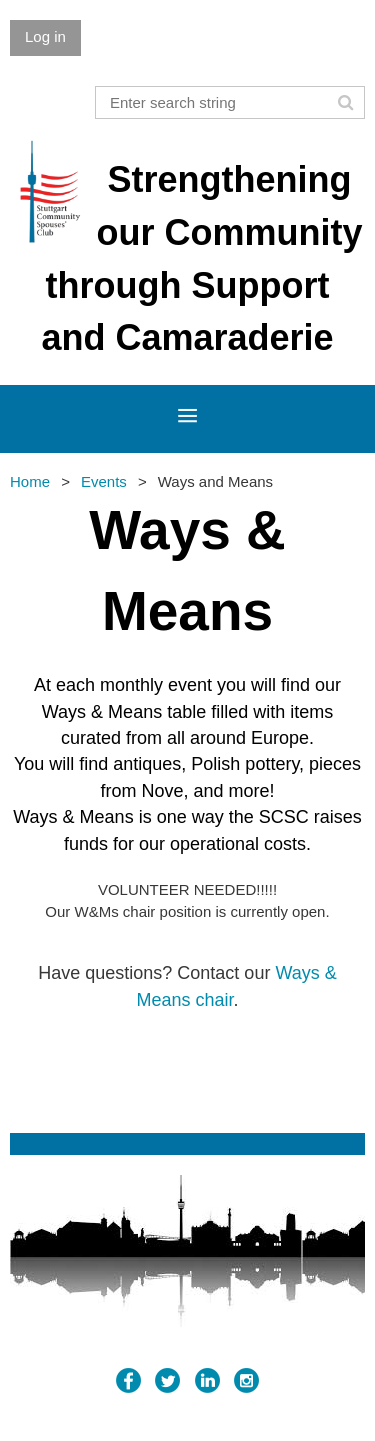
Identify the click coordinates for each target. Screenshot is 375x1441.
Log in (45, 36)
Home (30, 481)
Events (104, 481)
